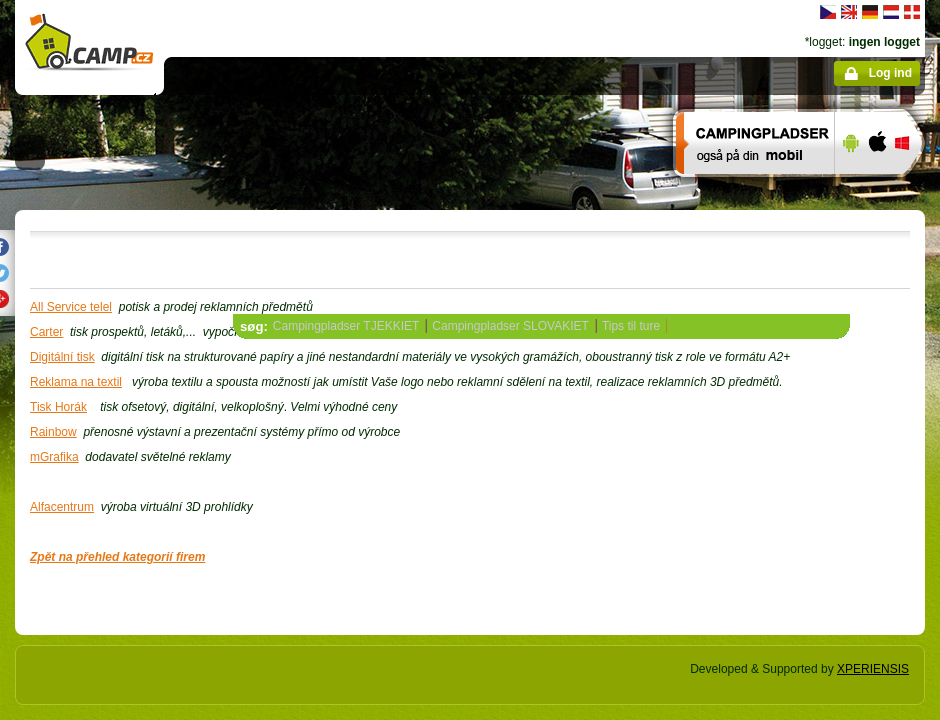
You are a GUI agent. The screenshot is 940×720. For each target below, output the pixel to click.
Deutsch (870, 12)
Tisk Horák (58, 407)
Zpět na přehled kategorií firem (117, 557)
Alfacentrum (62, 507)
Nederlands (891, 12)
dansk (912, 12)
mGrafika (54, 457)
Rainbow (53, 432)
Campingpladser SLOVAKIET (510, 326)
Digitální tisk (62, 357)
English (849, 12)
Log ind (890, 73)
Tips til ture (631, 326)
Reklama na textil (76, 382)
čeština (828, 12)
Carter (46, 332)
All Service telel (71, 307)
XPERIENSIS (873, 669)
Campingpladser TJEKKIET (346, 326)
